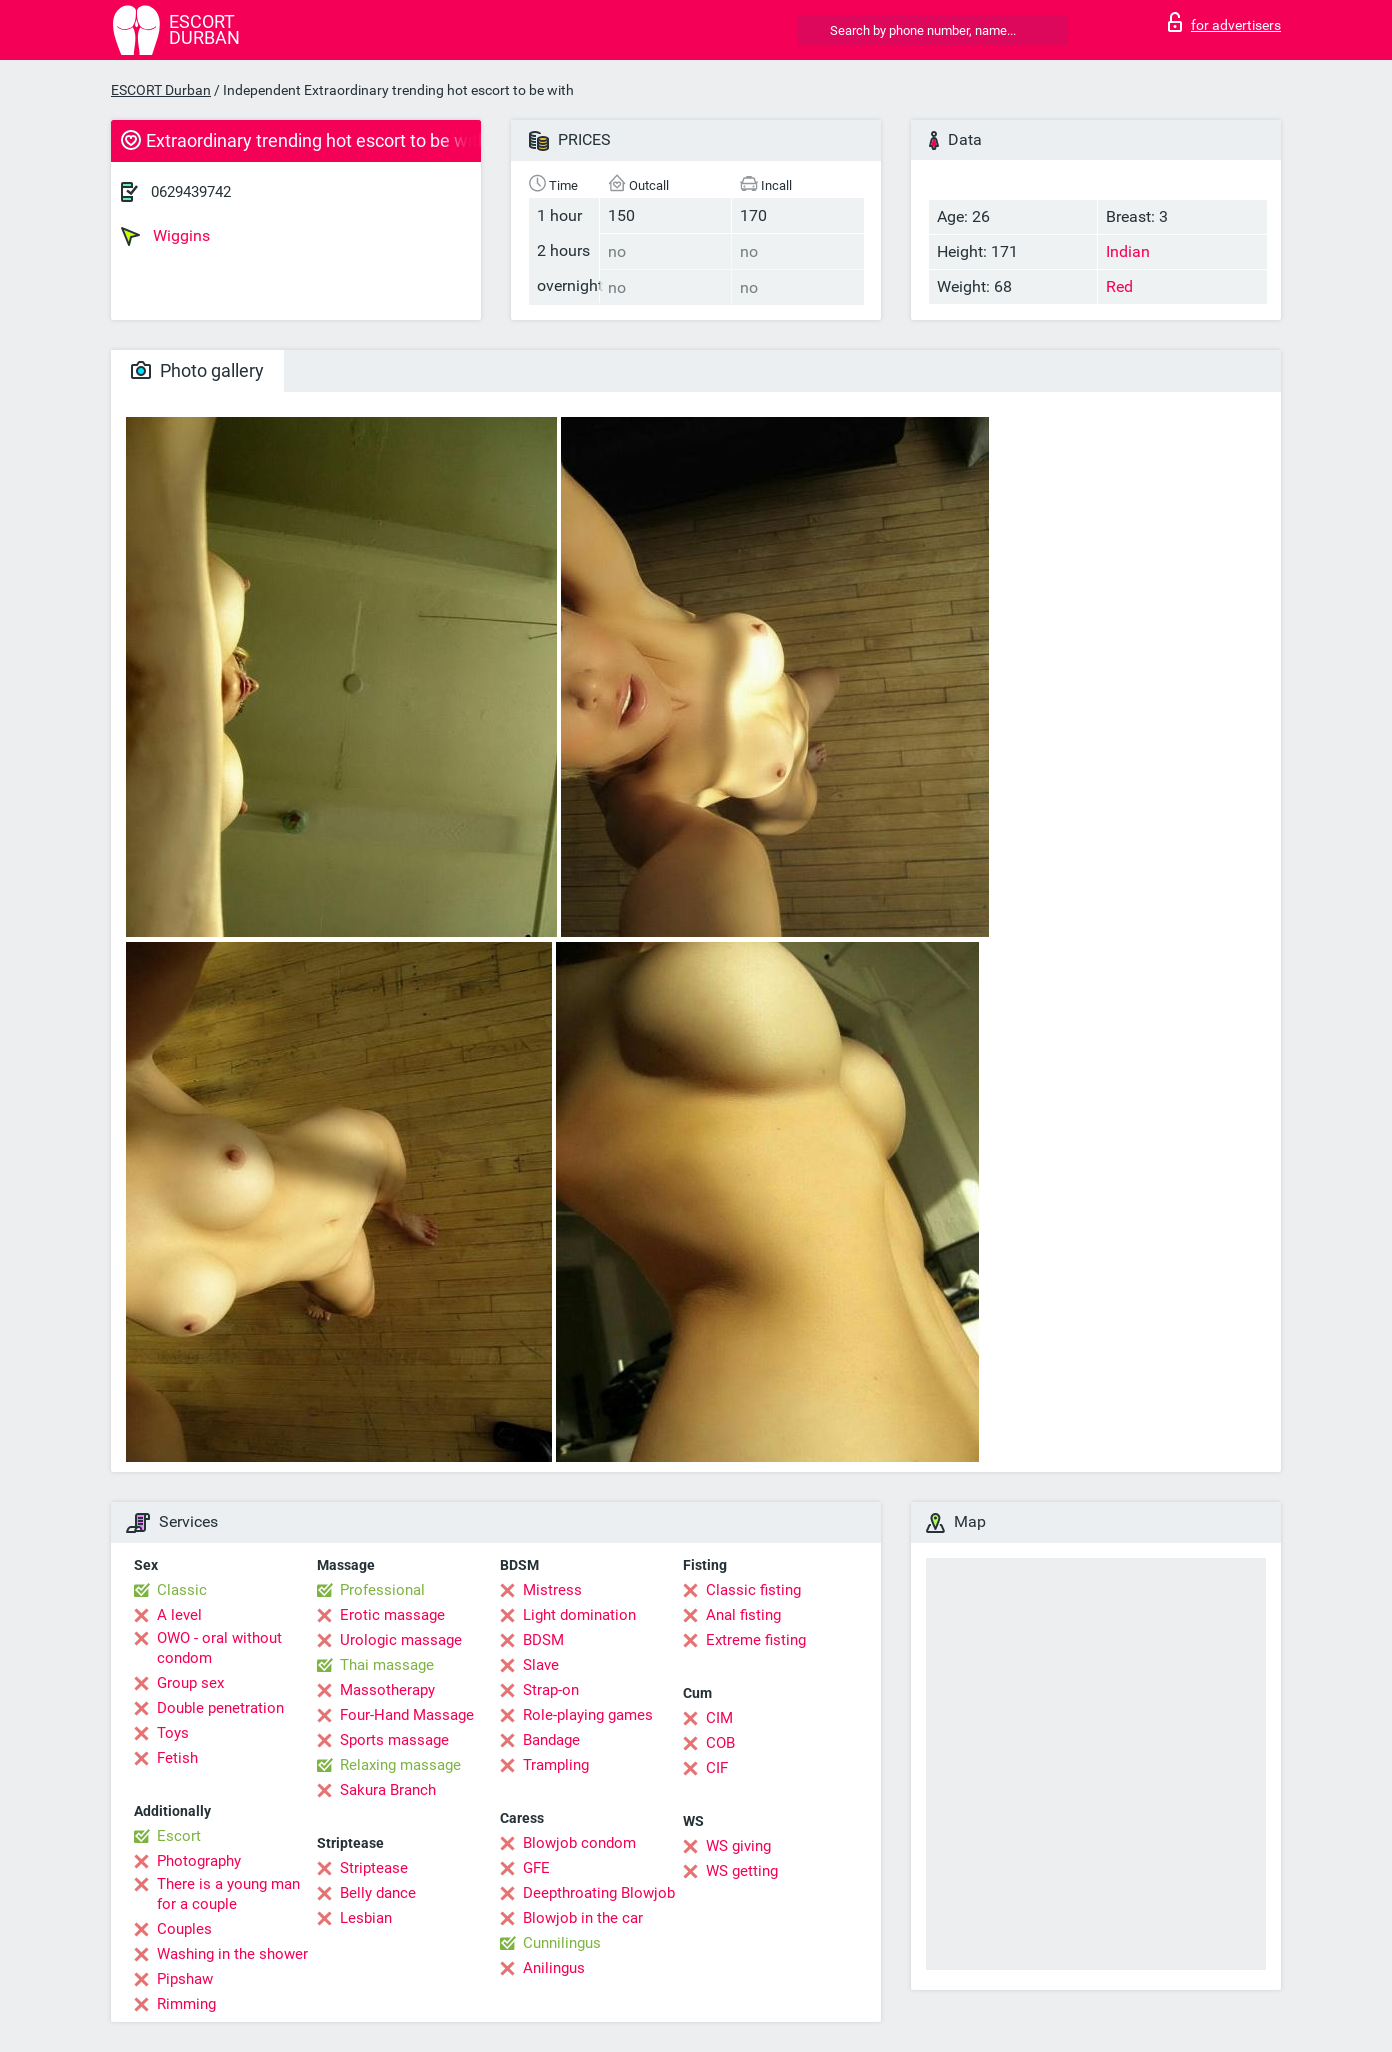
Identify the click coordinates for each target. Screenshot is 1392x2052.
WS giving (738, 1846)
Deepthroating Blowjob (599, 1893)
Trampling (556, 1765)
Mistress (552, 1590)
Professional (382, 1590)
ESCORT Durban (161, 90)
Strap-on (551, 1690)
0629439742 (191, 192)
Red (1119, 286)
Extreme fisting (756, 1640)
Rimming (186, 2004)
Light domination (579, 1615)
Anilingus (554, 1968)
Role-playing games (588, 1715)
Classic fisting (753, 1590)
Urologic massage (401, 1640)
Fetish (177, 1758)
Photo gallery (197, 370)
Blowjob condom (579, 1843)
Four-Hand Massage (407, 1715)
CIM (719, 1718)
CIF (717, 1768)
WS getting (742, 1871)
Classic (182, 1590)
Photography (199, 1861)
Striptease (374, 1868)
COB (720, 1743)
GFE (536, 1868)
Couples (184, 1929)
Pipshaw (185, 1979)
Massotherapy (387, 1690)
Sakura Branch (388, 1790)
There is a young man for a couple (228, 1894)
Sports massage (394, 1740)
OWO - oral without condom (219, 1648)
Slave (541, 1665)
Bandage (551, 1740)
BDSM (543, 1640)
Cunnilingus (562, 1943)
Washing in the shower (232, 1954)
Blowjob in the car (583, 1918)
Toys (173, 1733)
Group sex (190, 1683)
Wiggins (165, 236)
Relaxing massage (400, 1765)
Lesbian (366, 1918)
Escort (179, 1836)
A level (179, 1615)
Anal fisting (743, 1615)
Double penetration (220, 1708)
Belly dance (378, 1893)
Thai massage (387, 1665)
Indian (1128, 251)
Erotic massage (392, 1615)
